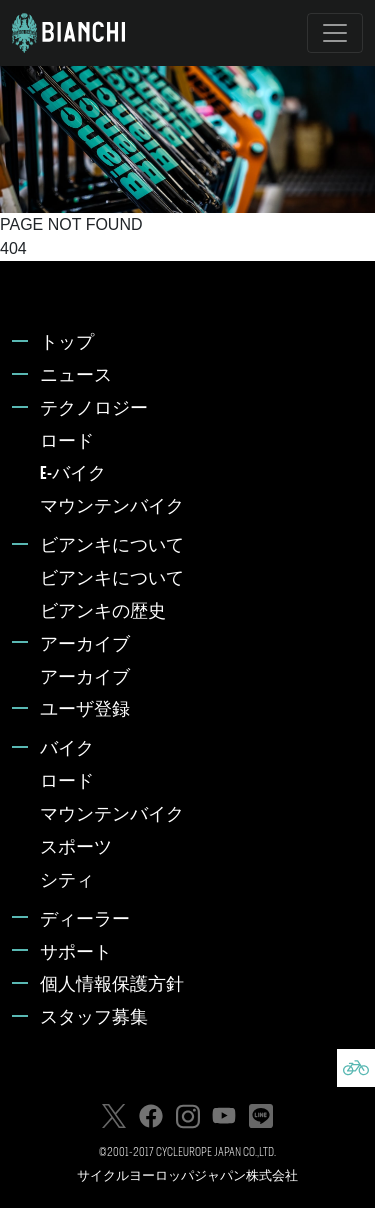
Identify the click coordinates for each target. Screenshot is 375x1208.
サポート (76, 953)
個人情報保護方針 (112, 985)
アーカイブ (85, 645)
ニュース (76, 376)
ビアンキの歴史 (103, 612)
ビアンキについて (112, 546)
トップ (67, 343)
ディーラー (85, 920)
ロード (67, 442)
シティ (67, 881)
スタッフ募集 (94, 1018)
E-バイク (73, 474)
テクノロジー (94, 409)
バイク (67, 749)
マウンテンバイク (112, 507)
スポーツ (76, 848)
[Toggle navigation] (335, 33)
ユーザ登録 (85, 710)
